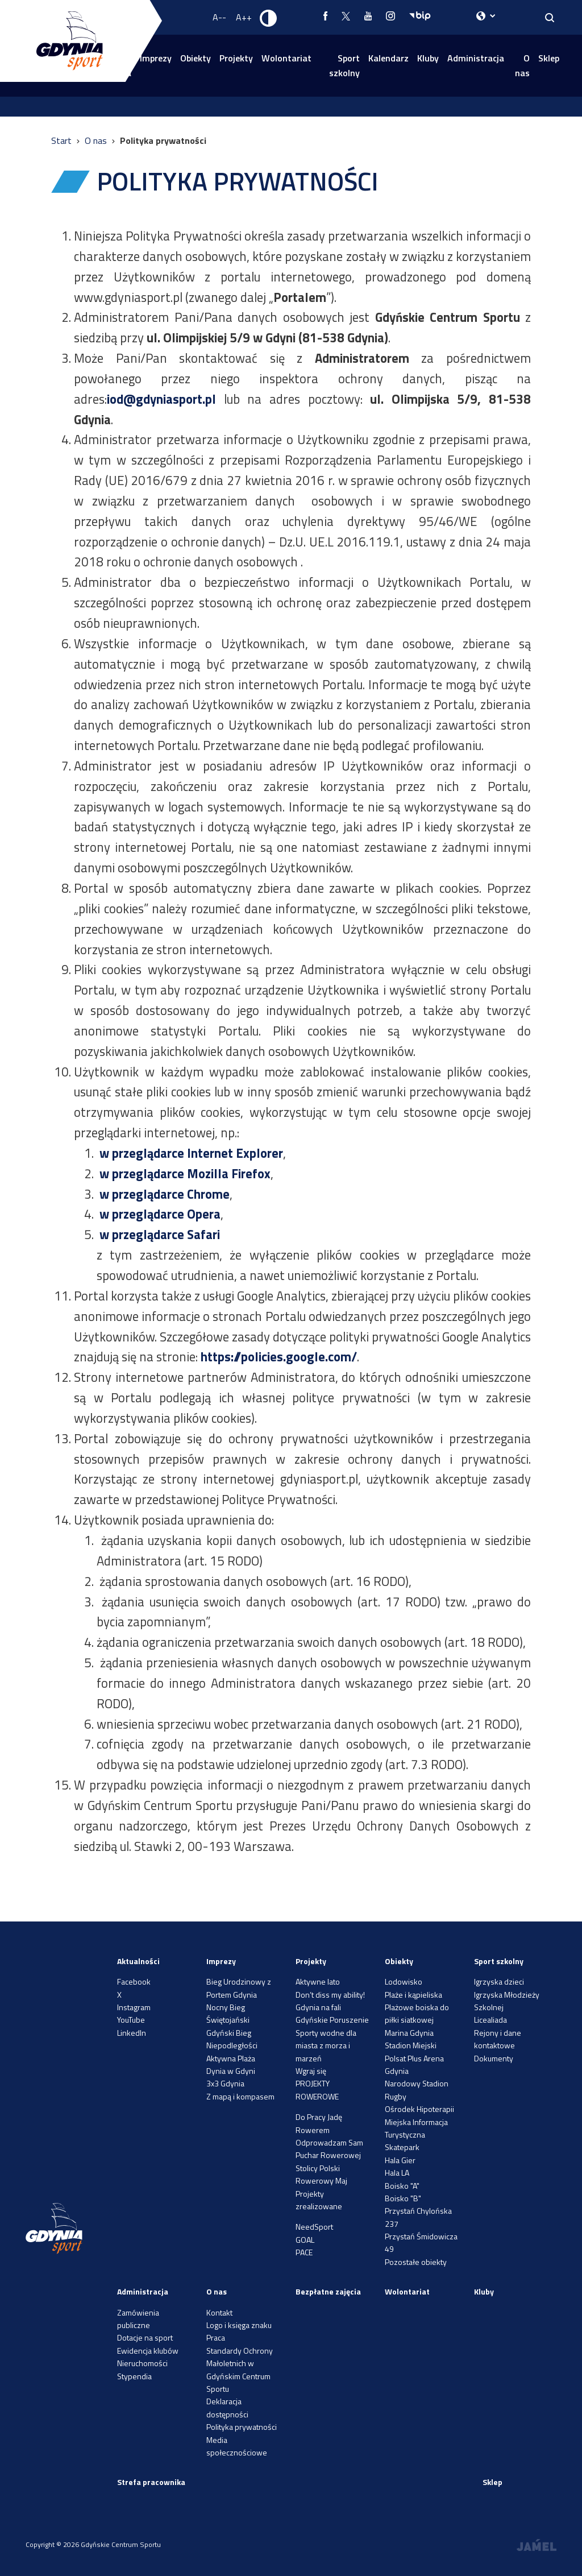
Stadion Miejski (410, 2045)
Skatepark (402, 2147)
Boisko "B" (403, 2198)
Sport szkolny (344, 65)
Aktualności (138, 1961)
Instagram (134, 2007)
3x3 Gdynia (225, 2083)
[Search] (550, 17)
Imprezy (221, 1961)
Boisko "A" (402, 2186)
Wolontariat (286, 58)
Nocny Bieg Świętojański (228, 2013)
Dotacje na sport (145, 2337)
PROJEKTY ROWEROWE (317, 2089)
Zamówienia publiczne (138, 2318)
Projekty (236, 58)
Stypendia (134, 2376)
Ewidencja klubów (147, 2350)
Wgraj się (311, 2071)
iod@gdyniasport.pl (161, 399)
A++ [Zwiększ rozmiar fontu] (244, 17)
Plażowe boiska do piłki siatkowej (417, 2013)
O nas (522, 65)
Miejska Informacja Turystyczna (416, 2128)
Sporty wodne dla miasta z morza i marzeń (326, 2045)
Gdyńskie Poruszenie (332, 2020)
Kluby (428, 58)
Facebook (134, 1981)
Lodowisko (403, 1981)
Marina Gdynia (409, 2033)
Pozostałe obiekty (416, 2262)
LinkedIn (131, 2033)
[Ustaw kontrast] (269, 18)
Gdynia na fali (318, 2007)
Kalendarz (388, 58)
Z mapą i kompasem (240, 2096)
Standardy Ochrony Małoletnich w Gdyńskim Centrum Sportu (239, 2370)
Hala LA (397, 2173)
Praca (215, 2337)
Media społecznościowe (236, 2446)
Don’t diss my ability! (330, 1995)
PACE (304, 2252)
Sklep (548, 58)
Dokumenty (493, 2058)
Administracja (475, 58)
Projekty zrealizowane (319, 2200)
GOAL (305, 2240)
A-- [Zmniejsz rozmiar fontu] (219, 17)
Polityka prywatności (241, 2427)
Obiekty (195, 58)
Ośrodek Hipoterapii (419, 2109)
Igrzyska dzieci (499, 1981)
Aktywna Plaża (230, 2058)
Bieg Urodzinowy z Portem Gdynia (238, 1988)
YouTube (131, 2020)
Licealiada (490, 2020)
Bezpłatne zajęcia (328, 2291)
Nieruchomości (142, 2363)
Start (62, 140)
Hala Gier (400, 2160)
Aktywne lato (318, 1981)
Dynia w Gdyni (230, 2071)
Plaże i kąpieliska (413, 1995)
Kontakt (219, 2312)
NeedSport (314, 2227)
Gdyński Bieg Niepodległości (231, 2039)
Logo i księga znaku (239, 2325)
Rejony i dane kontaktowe (497, 2039)
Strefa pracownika (151, 2482)
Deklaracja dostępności (227, 2407)
